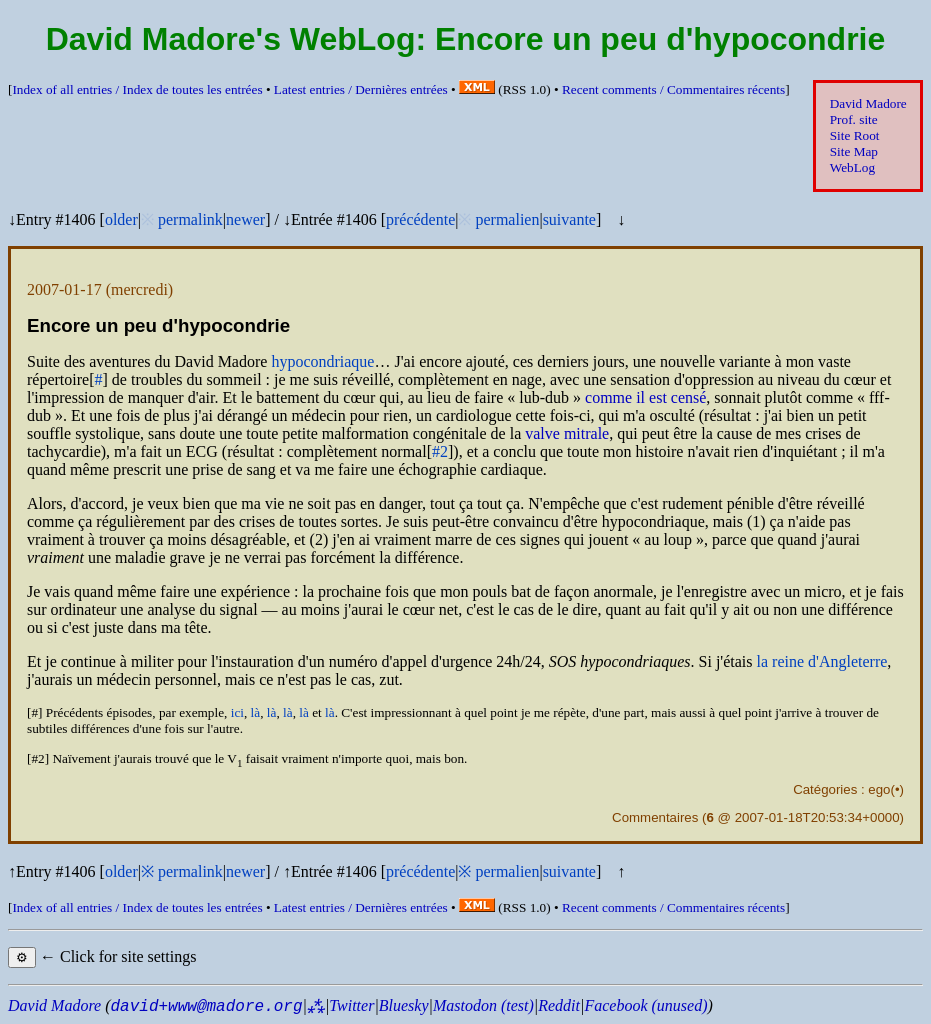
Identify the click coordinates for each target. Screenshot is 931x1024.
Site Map (854, 151)
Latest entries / (361, 89)
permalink (190, 219)
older (121, 219)
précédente (420, 219)
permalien (507, 219)
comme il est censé (645, 397)
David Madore (868, 103)
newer (245, 219)
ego (879, 789)
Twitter (351, 1005)
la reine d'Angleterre (822, 661)
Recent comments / (673, 89)
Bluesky (404, 1005)
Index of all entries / (137, 89)
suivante (569, 219)
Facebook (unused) (645, 1005)
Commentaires (655, 817)
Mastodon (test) (483, 1005)
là (256, 712)
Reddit (559, 1005)
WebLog (852, 167)
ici (237, 712)
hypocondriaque (322, 361)
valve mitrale (567, 433)
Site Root (855, 135)
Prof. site (854, 119)
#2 (440, 451)
